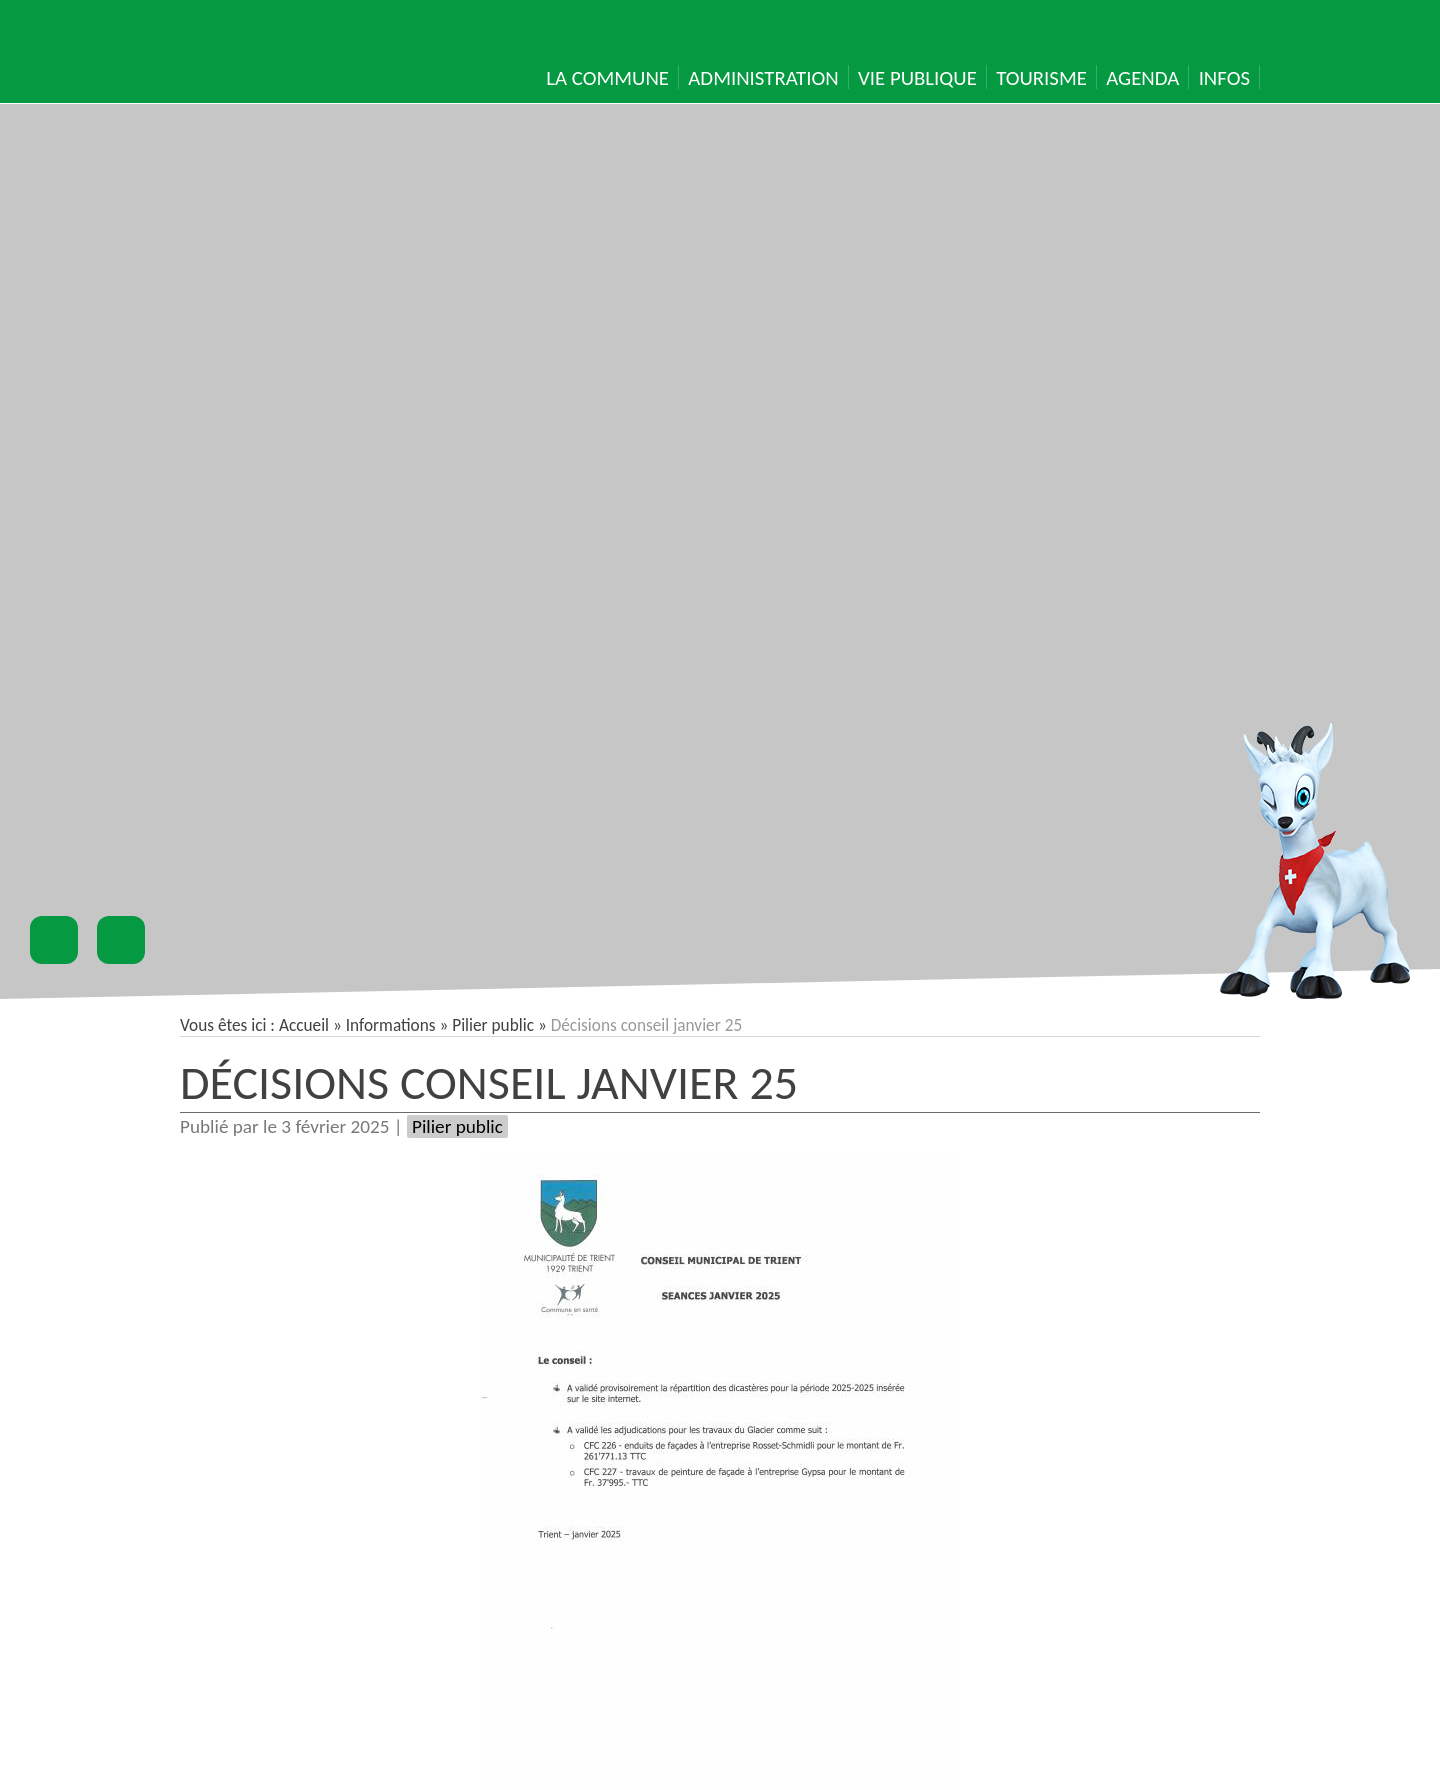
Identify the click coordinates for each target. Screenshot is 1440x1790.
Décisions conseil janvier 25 (489, 1082)
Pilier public (493, 1025)
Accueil (304, 1025)
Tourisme (1041, 78)
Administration (763, 78)
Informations (391, 1025)
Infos (1224, 78)
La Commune (607, 78)
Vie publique (917, 78)
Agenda (1142, 78)
